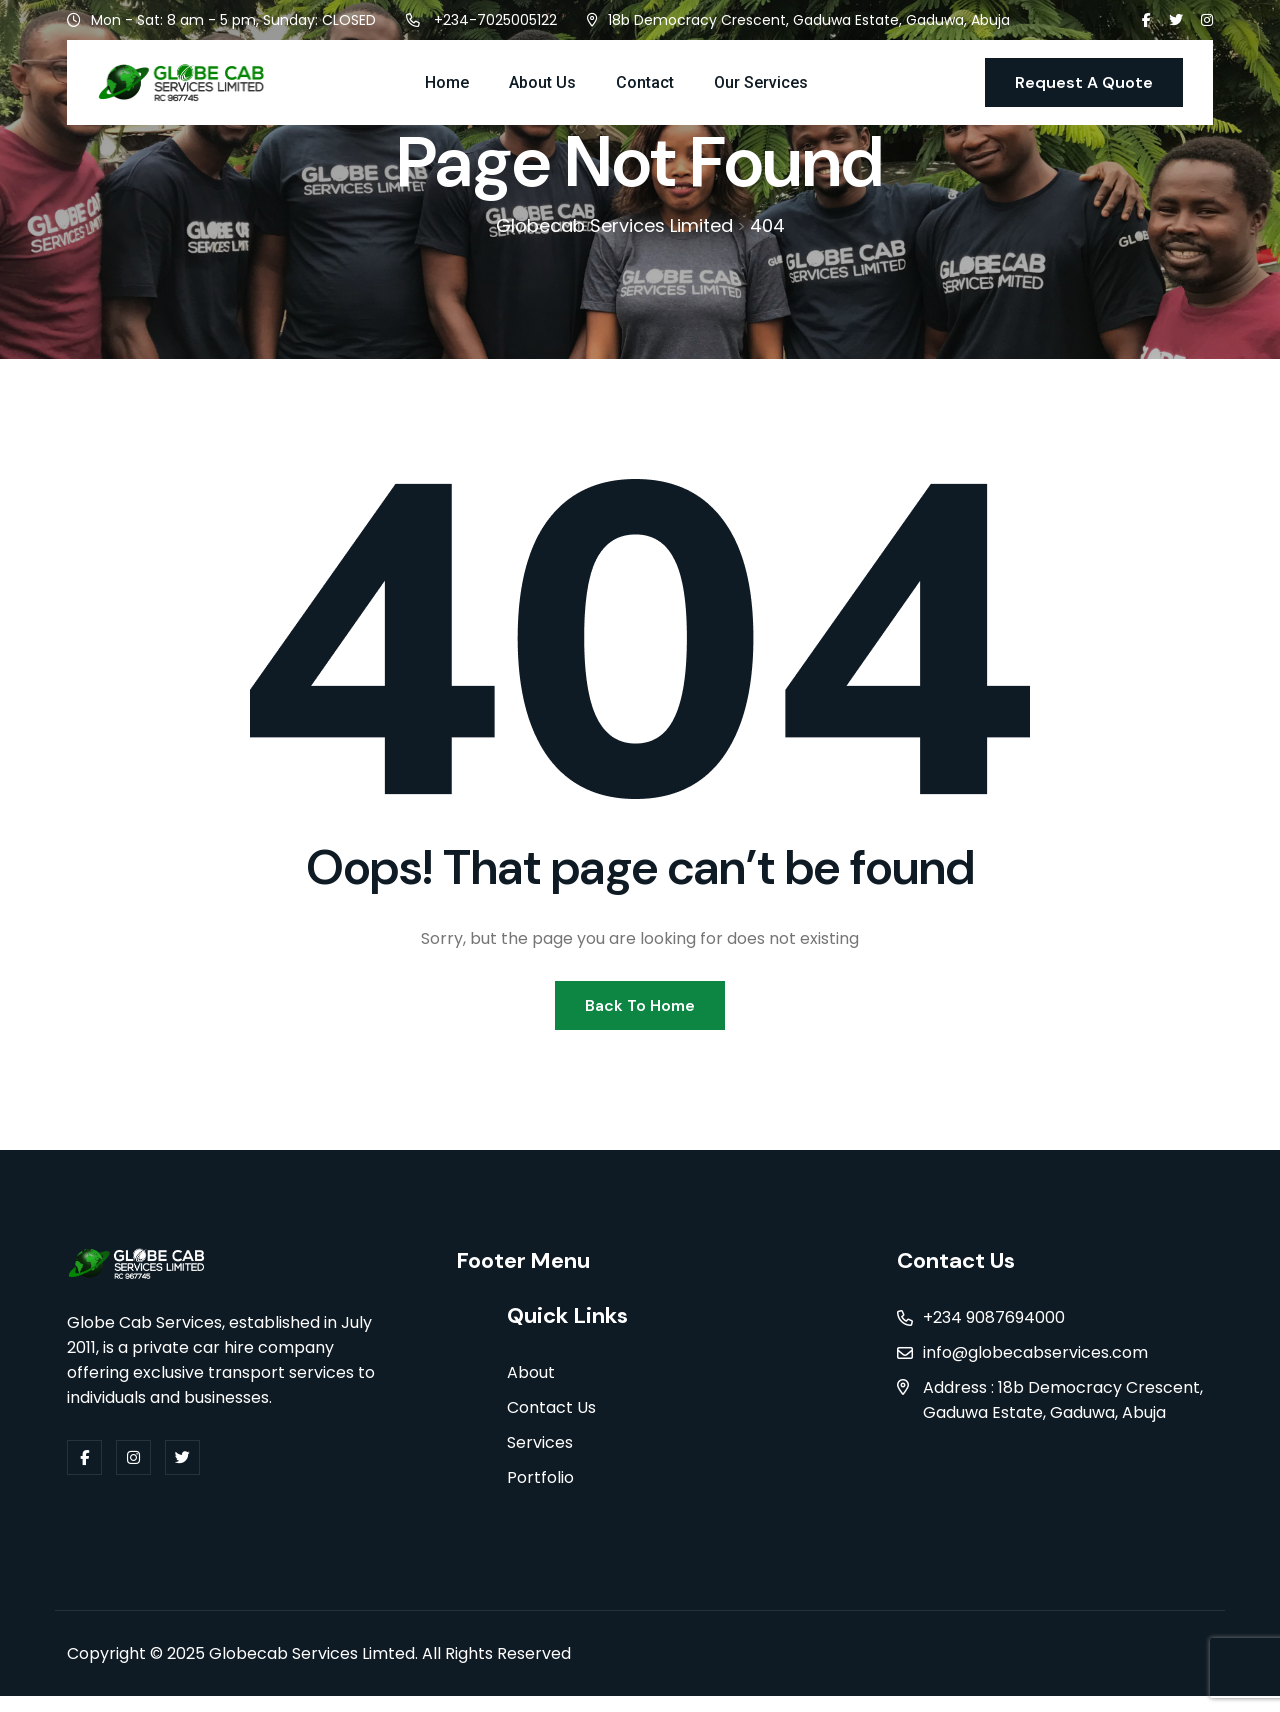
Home (447, 82)
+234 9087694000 (994, 1331)
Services (540, 1458)
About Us (542, 82)
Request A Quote (1084, 82)
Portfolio (540, 1493)
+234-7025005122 (495, 20)
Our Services (761, 82)
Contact (645, 82)
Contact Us (551, 1423)
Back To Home (640, 1017)
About (531, 1388)
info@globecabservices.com (1035, 1366)
